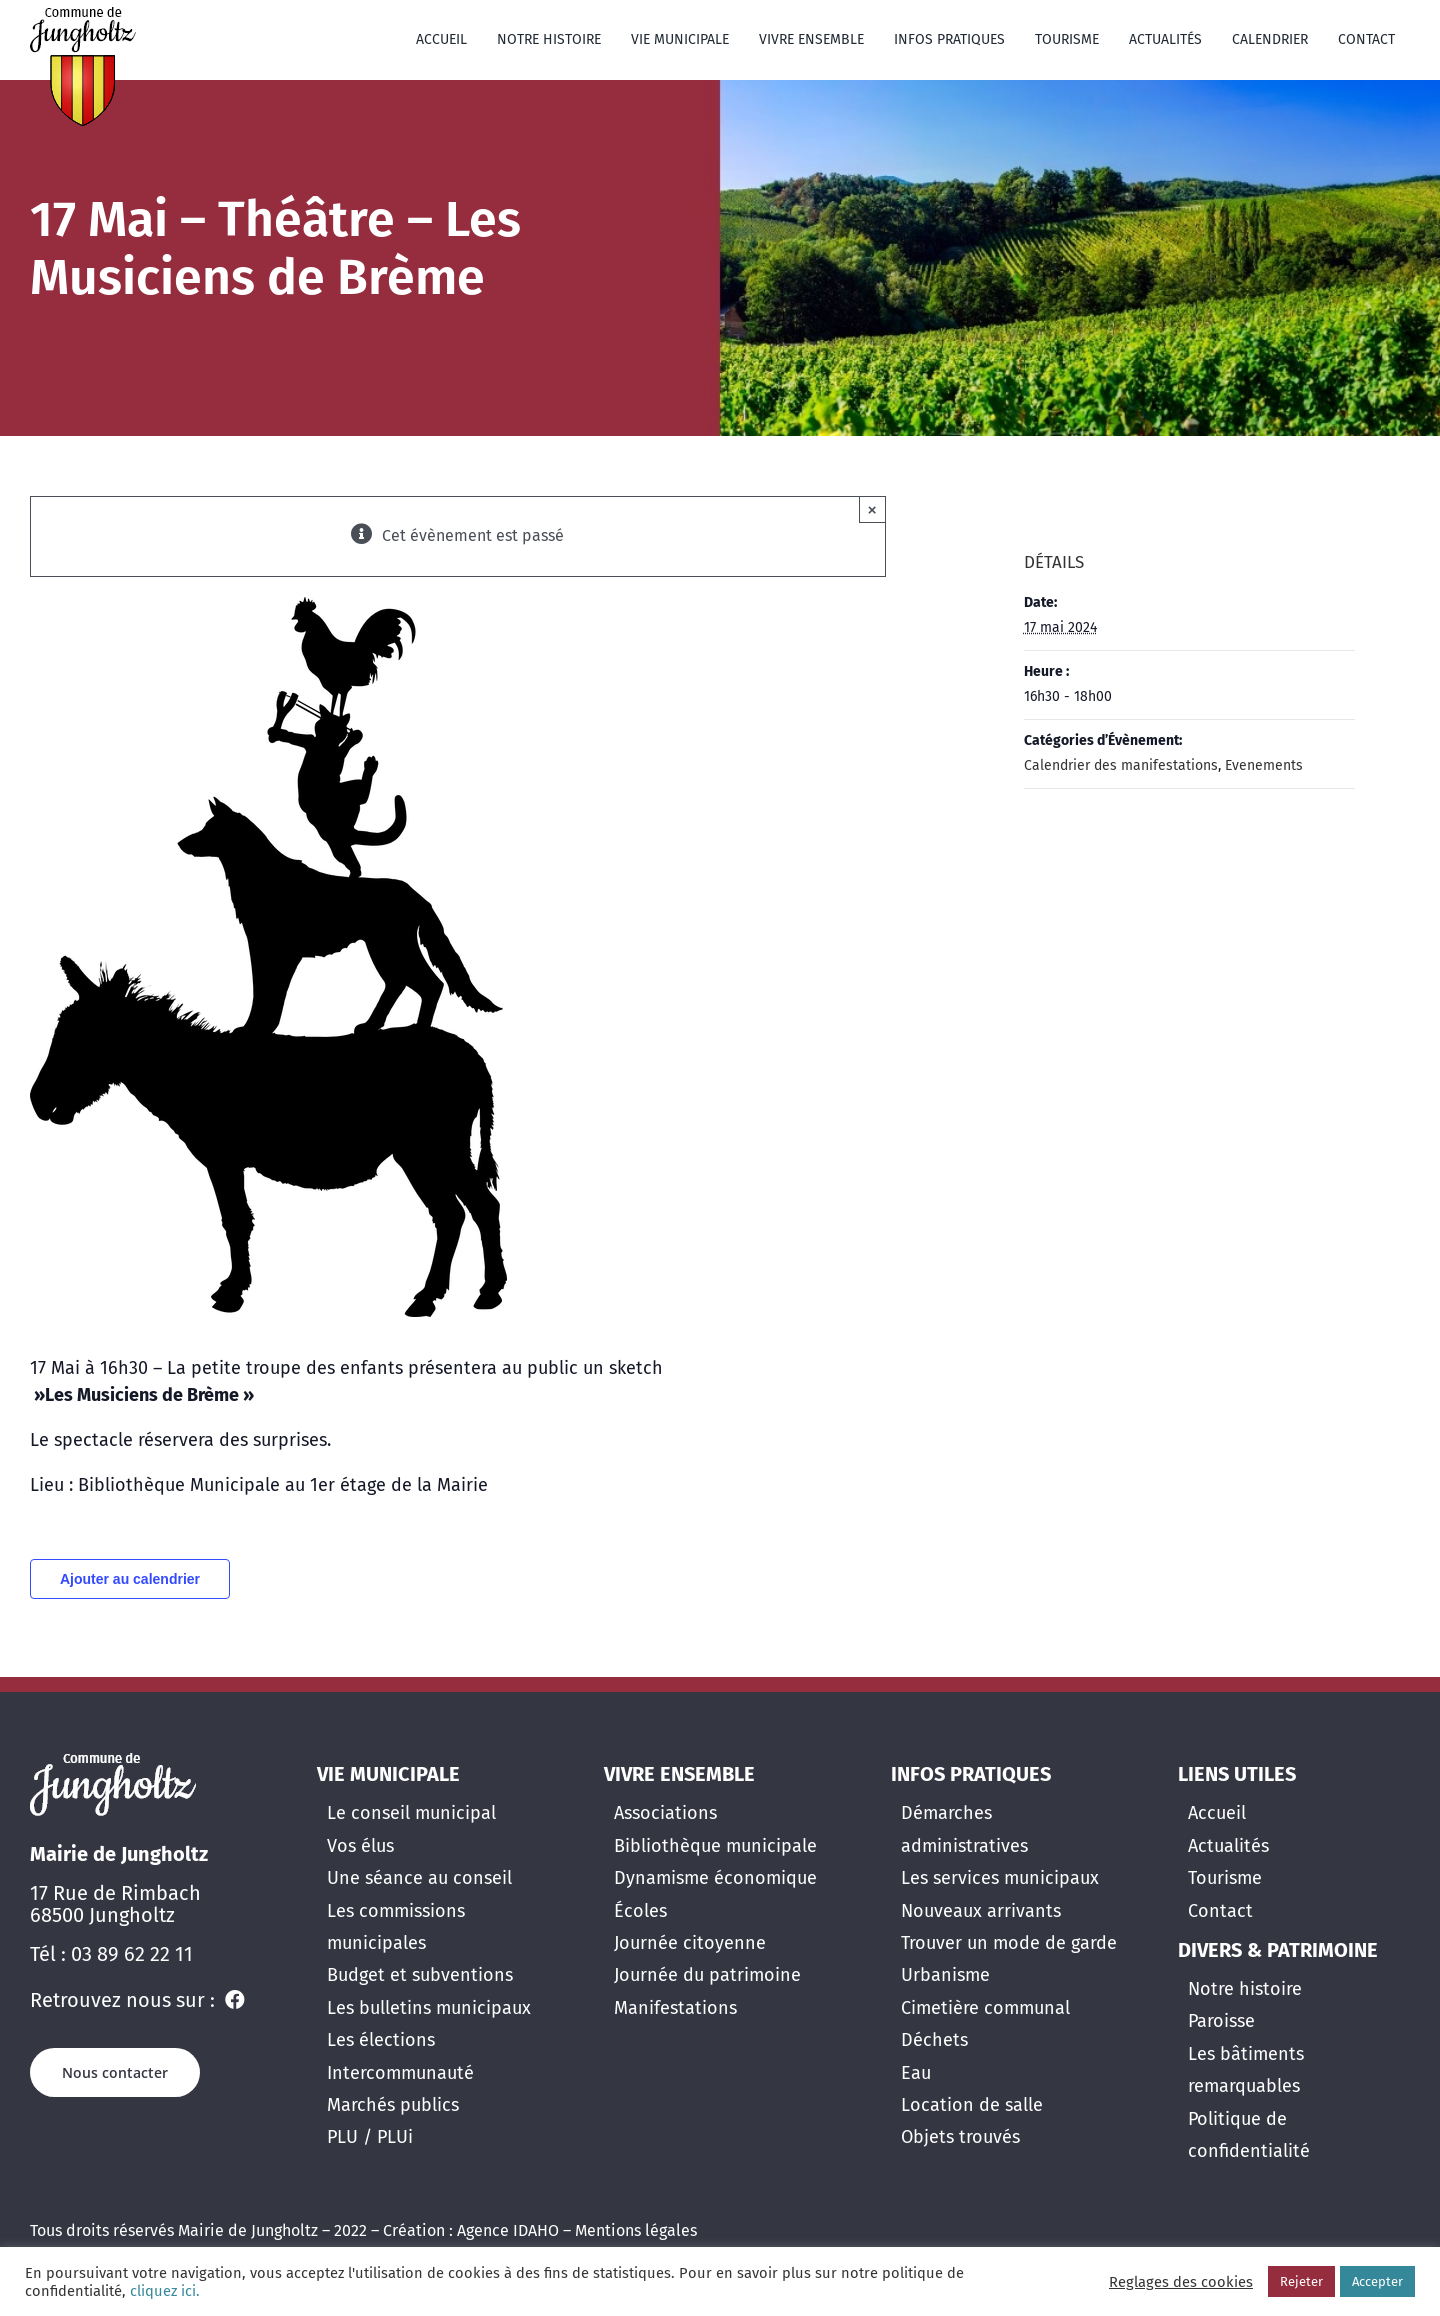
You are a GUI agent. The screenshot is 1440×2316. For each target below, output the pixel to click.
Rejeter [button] (1301, 2281)
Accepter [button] (1377, 2281)
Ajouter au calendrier (130, 1579)
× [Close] (872, 509)
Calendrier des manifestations (1121, 765)
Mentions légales (636, 2230)
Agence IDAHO (508, 2230)
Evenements (1264, 765)
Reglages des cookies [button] (1181, 2282)
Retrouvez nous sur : (125, 2000)
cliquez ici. (163, 2291)
